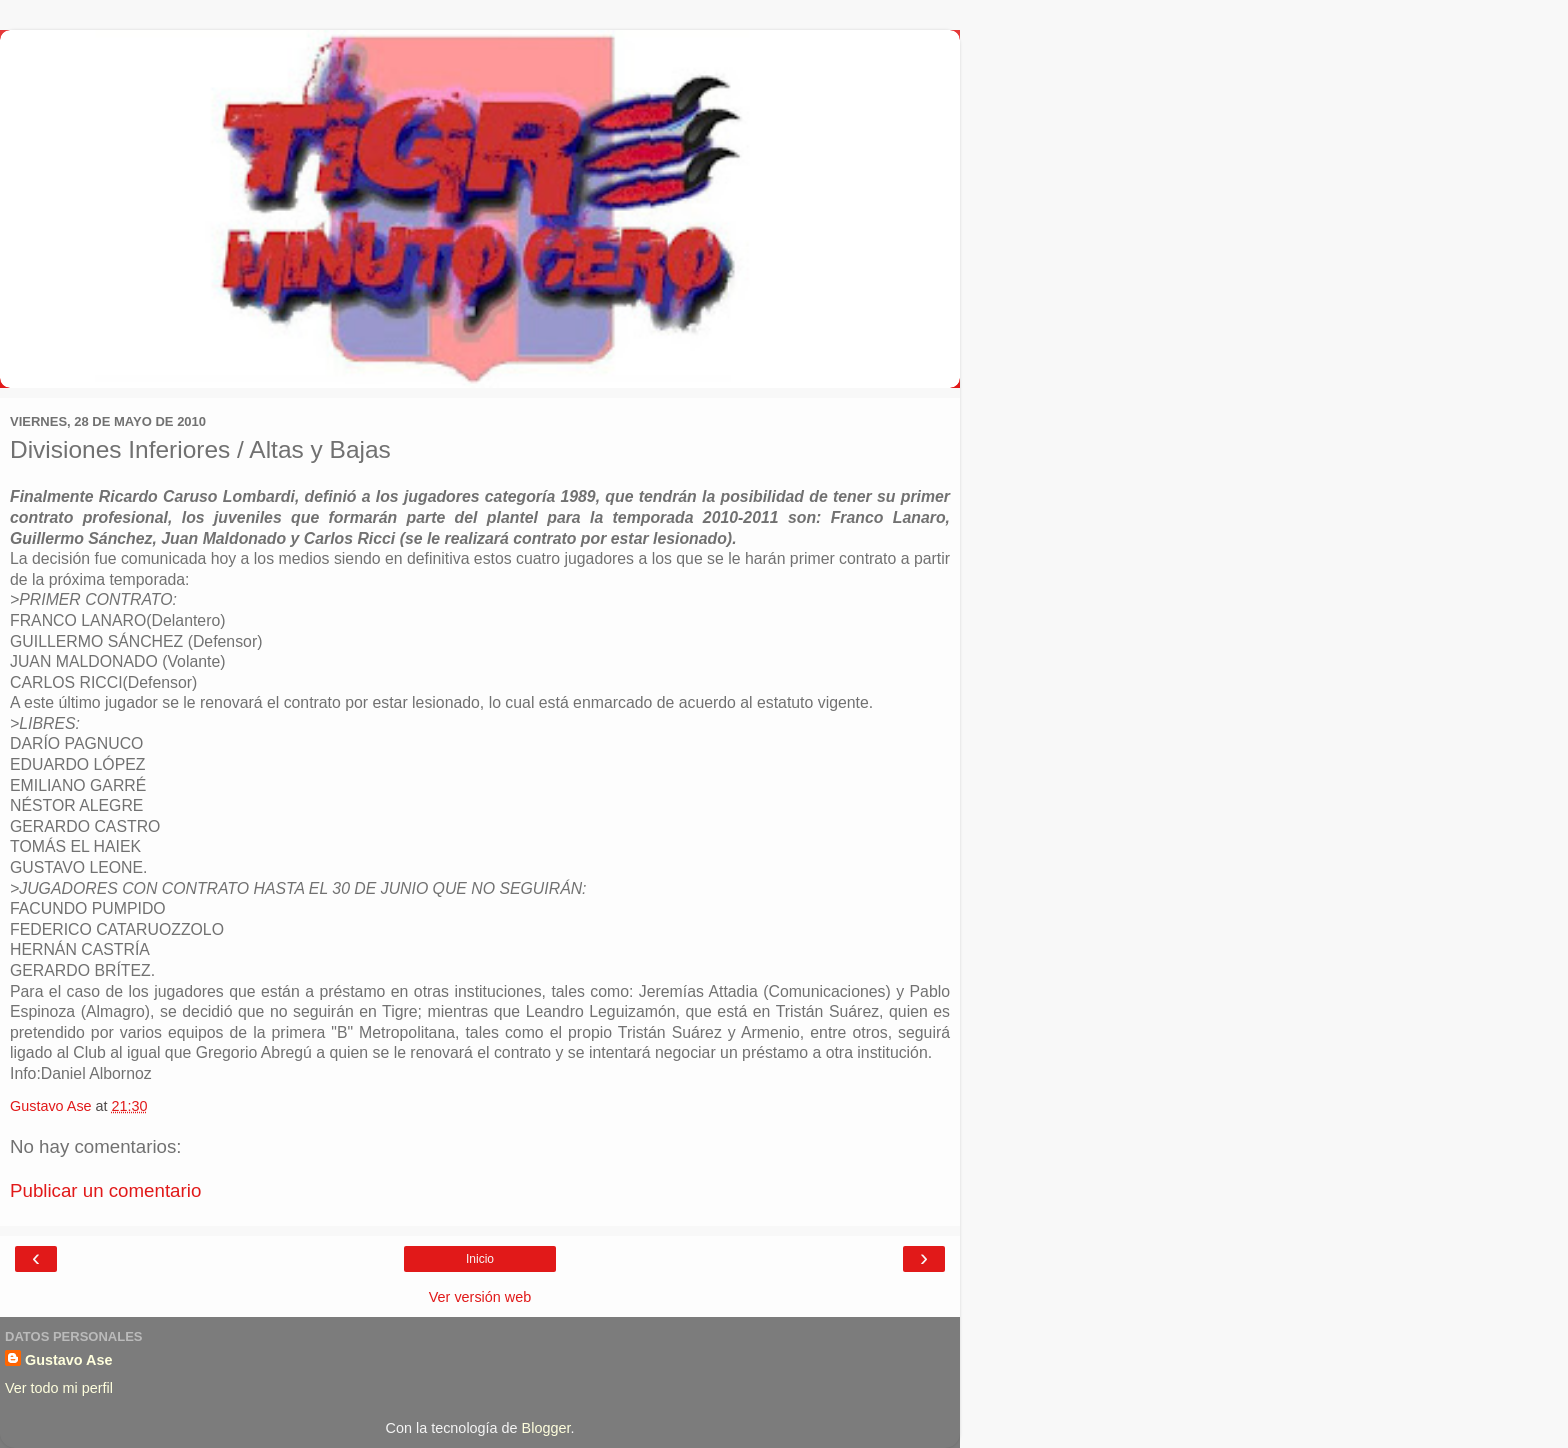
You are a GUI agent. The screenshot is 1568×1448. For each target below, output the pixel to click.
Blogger (546, 1428)
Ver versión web (480, 1297)
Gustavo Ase (68, 1360)
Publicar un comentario (105, 1190)
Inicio (480, 1259)
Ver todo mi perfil (59, 1388)
